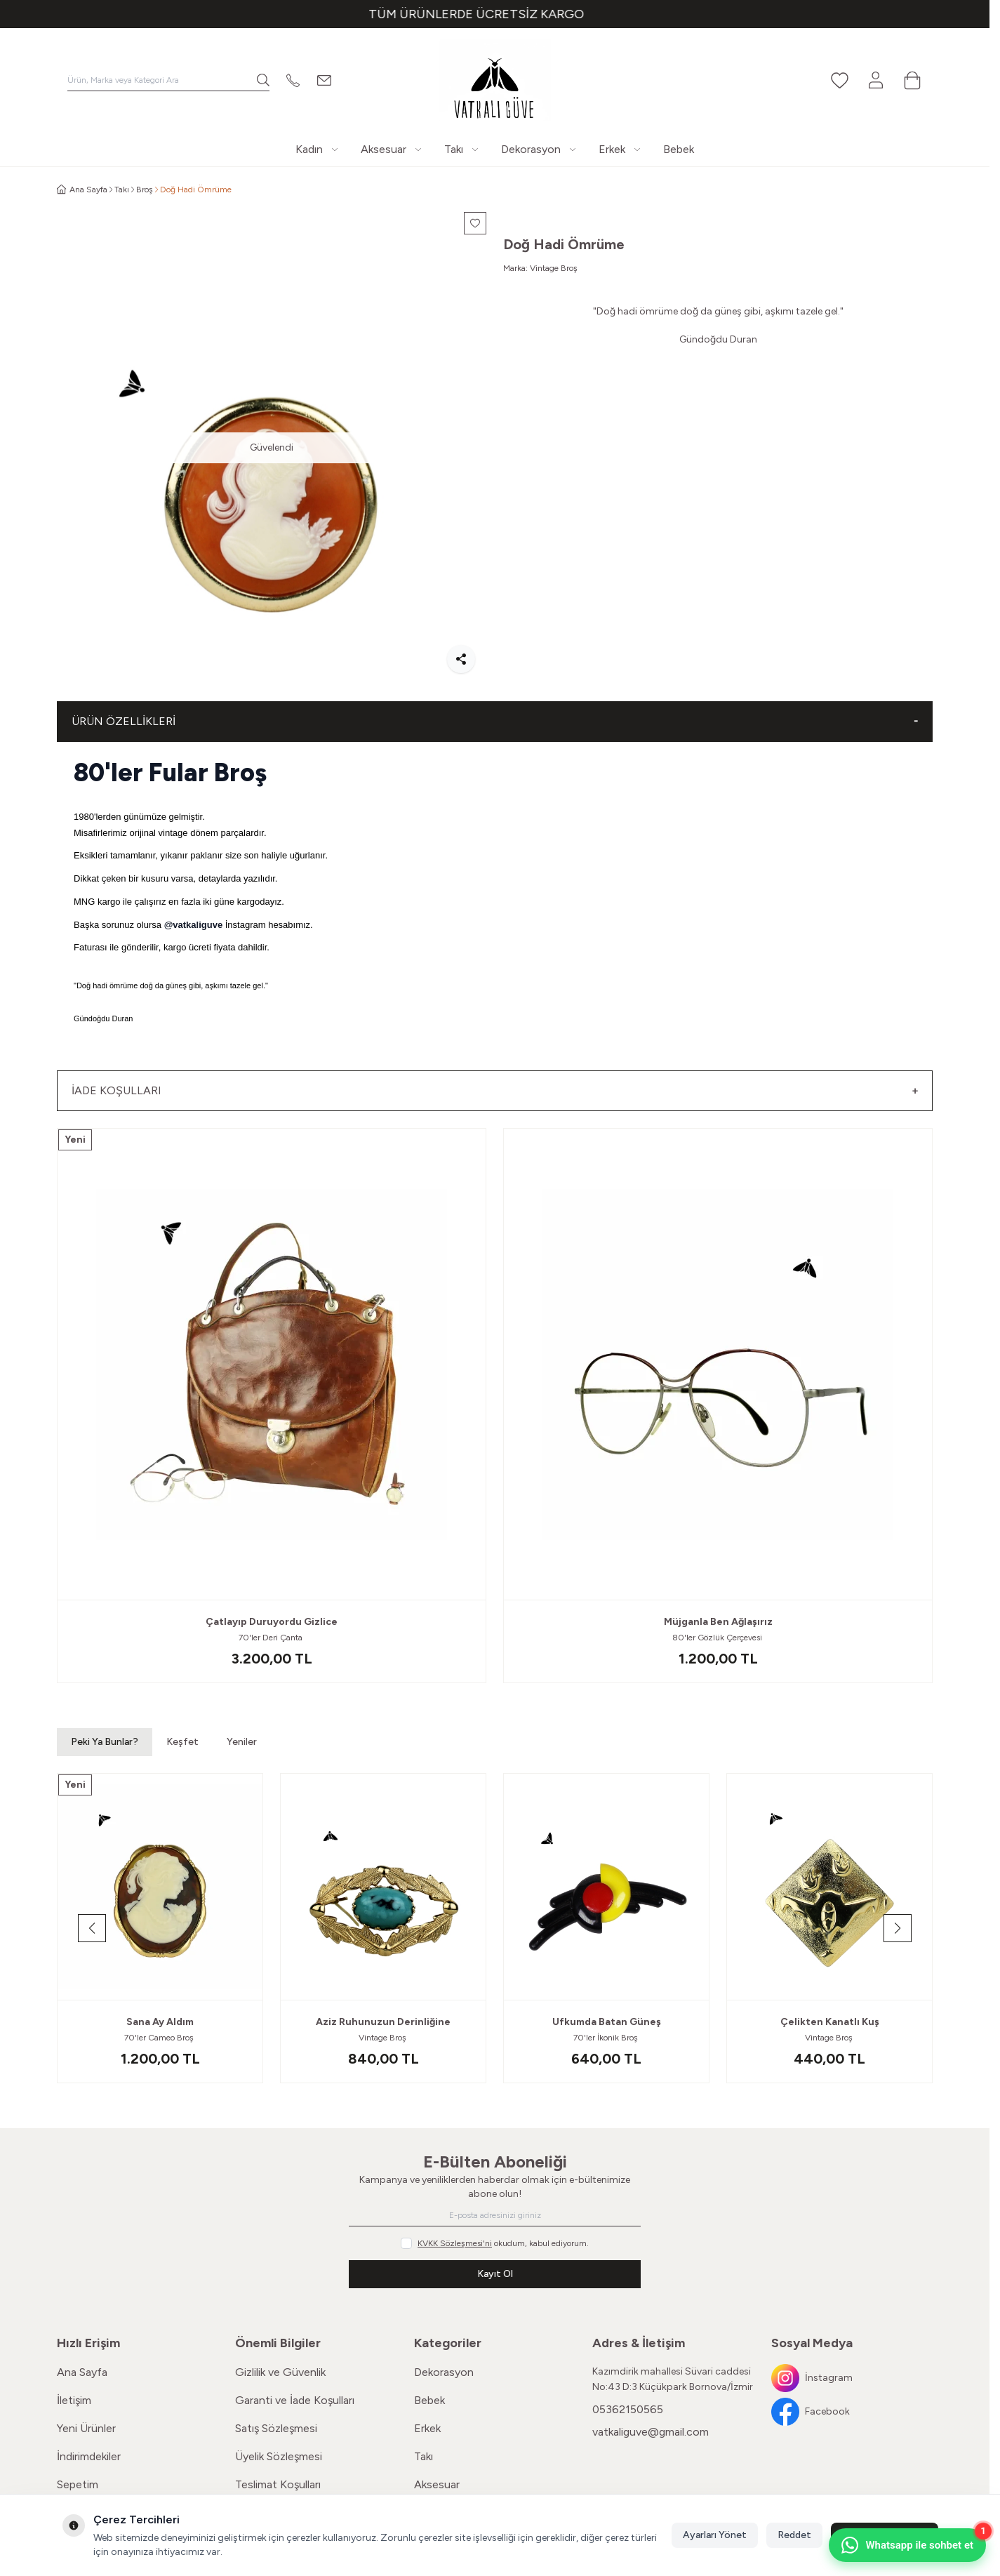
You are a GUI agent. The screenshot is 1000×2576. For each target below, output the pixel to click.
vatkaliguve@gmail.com (650, 2431)
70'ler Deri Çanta (272, 1637)
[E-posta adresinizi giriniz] (495, 2215)
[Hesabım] (876, 80)
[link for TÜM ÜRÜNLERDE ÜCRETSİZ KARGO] (494, 14)
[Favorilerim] (839, 80)
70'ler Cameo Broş (160, 2038)
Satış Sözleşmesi (276, 2428)
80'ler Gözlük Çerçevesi (718, 1637)
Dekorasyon (444, 2372)
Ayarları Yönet (715, 2535)
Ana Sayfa (82, 2372)
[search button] (263, 80)
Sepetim (77, 2484)
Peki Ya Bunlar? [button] (104, 1742)
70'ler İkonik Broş (606, 2038)
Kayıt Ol (495, 2274)
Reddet (794, 2535)
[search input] (168, 80)
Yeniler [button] (242, 1742)
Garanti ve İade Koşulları (294, 2400)
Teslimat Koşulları (278, 2484)
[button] (92, 1928)
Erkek (427, 2428)
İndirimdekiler (89, 2456)
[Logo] (495, 80)
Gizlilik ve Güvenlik (280, 2372)
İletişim (74, 2400)
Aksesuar (437, 2484)
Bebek (429, 2400)
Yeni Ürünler (86, 2428)
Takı (121, 189)
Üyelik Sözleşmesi (278, 2456)
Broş (144, 189)
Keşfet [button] (182, 1742)
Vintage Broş (554, 268)
